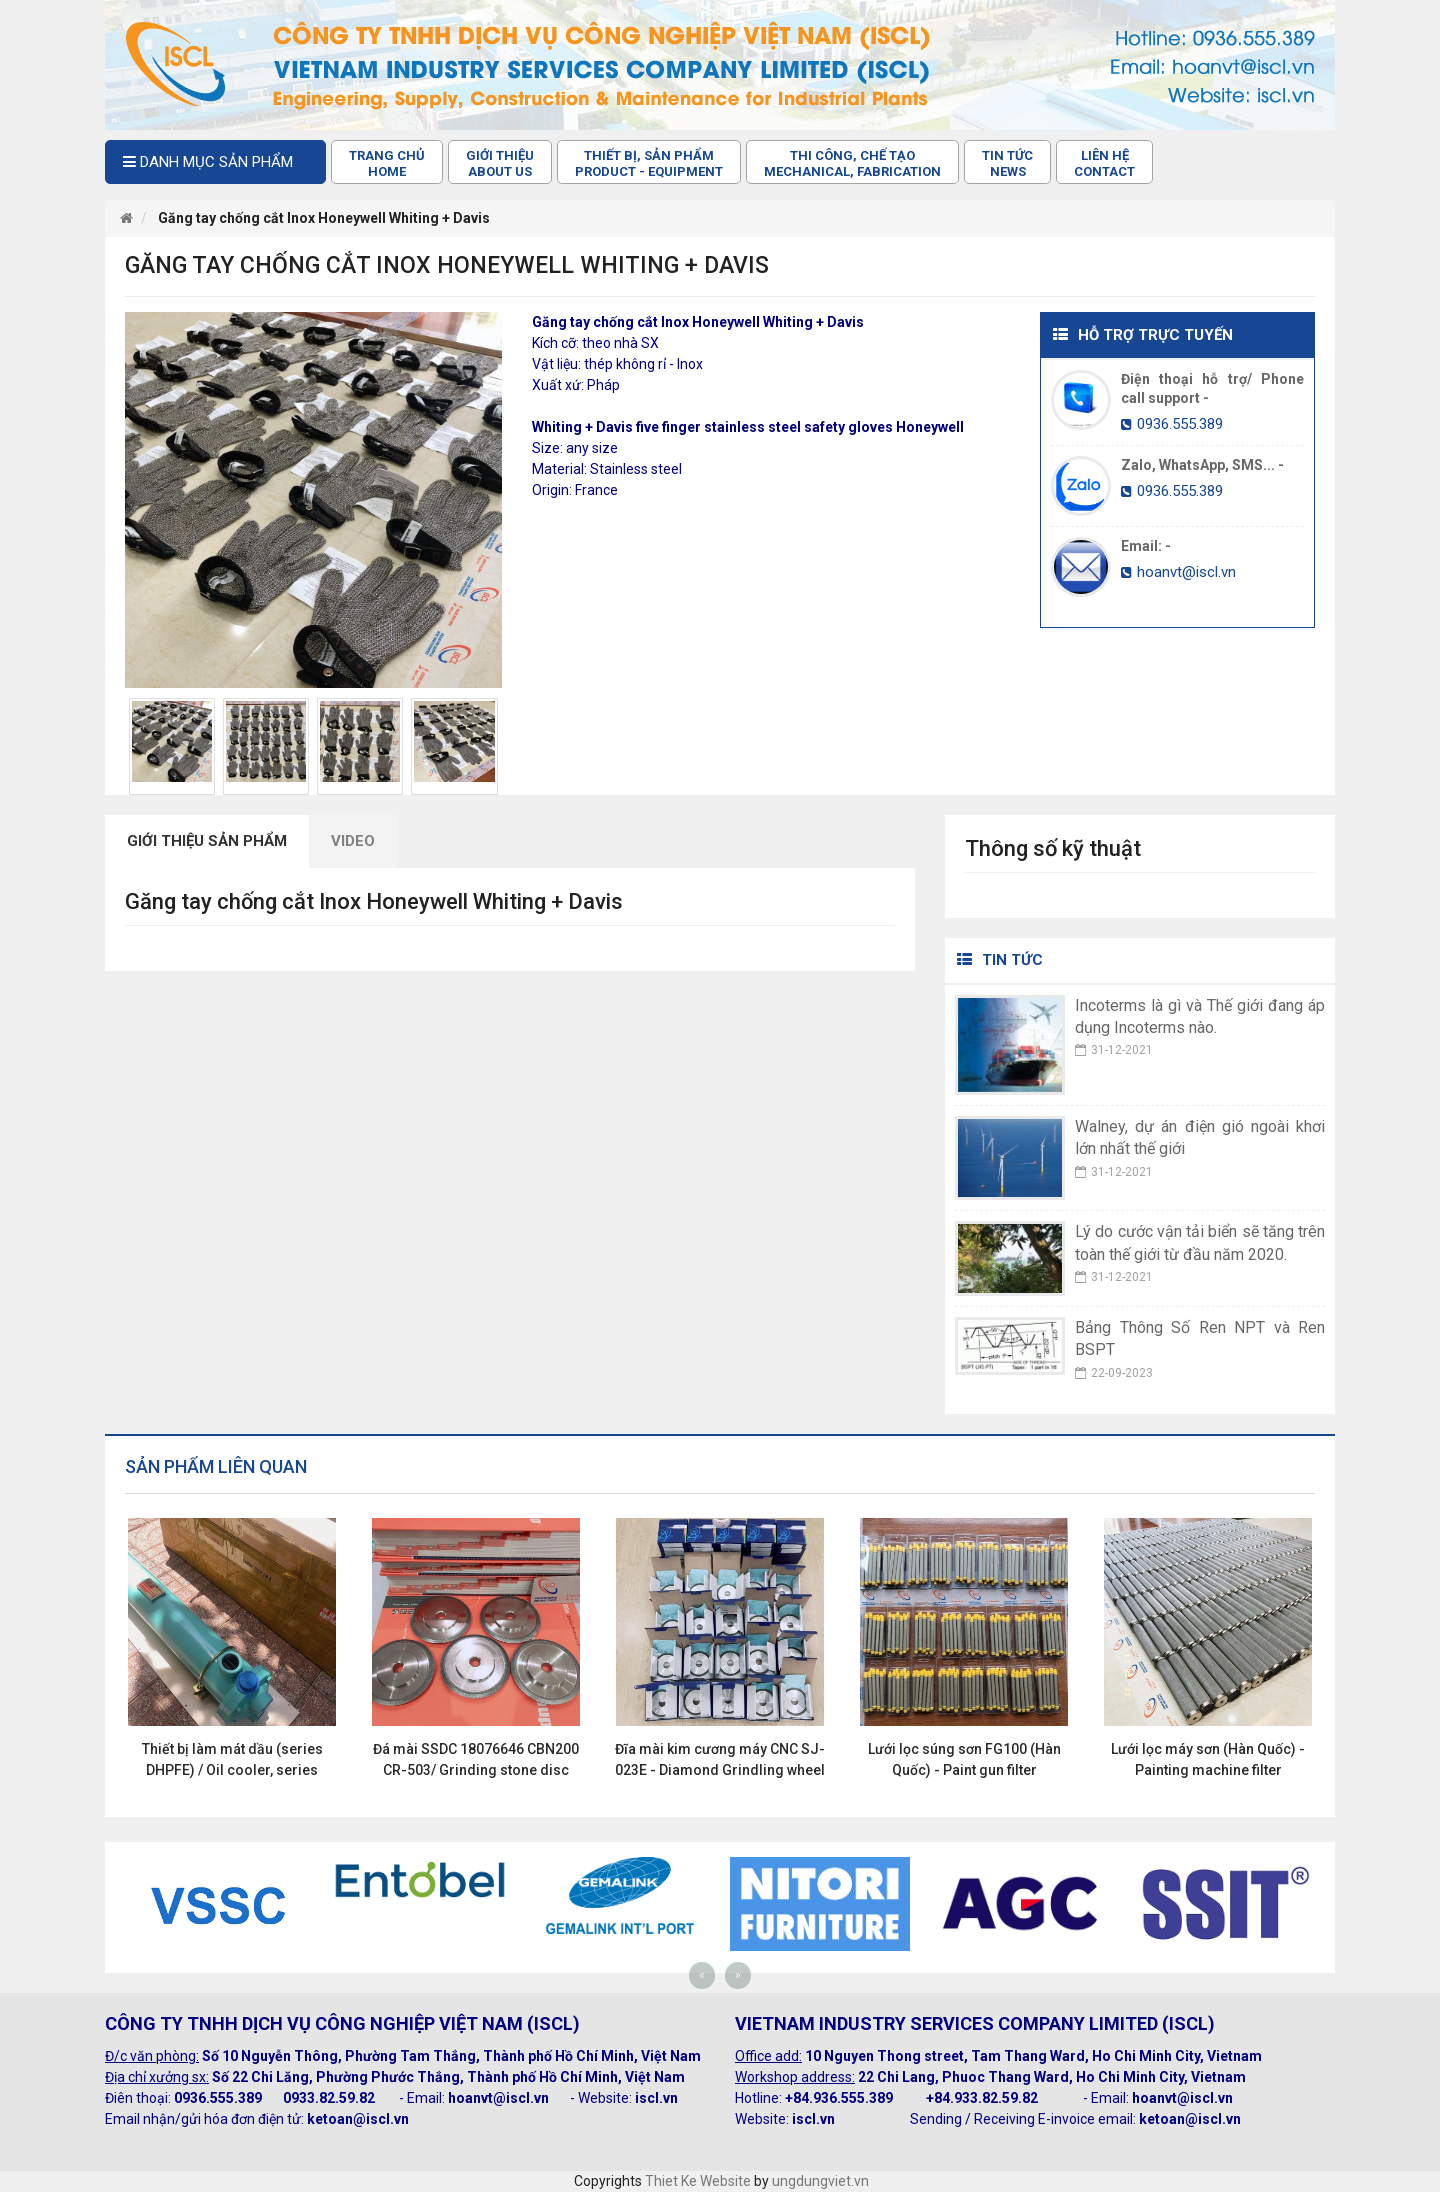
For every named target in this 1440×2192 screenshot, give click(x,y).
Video (353, 841)
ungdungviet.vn (820, 2181)
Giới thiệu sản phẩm (207, 841)
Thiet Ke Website (698, 2181)
